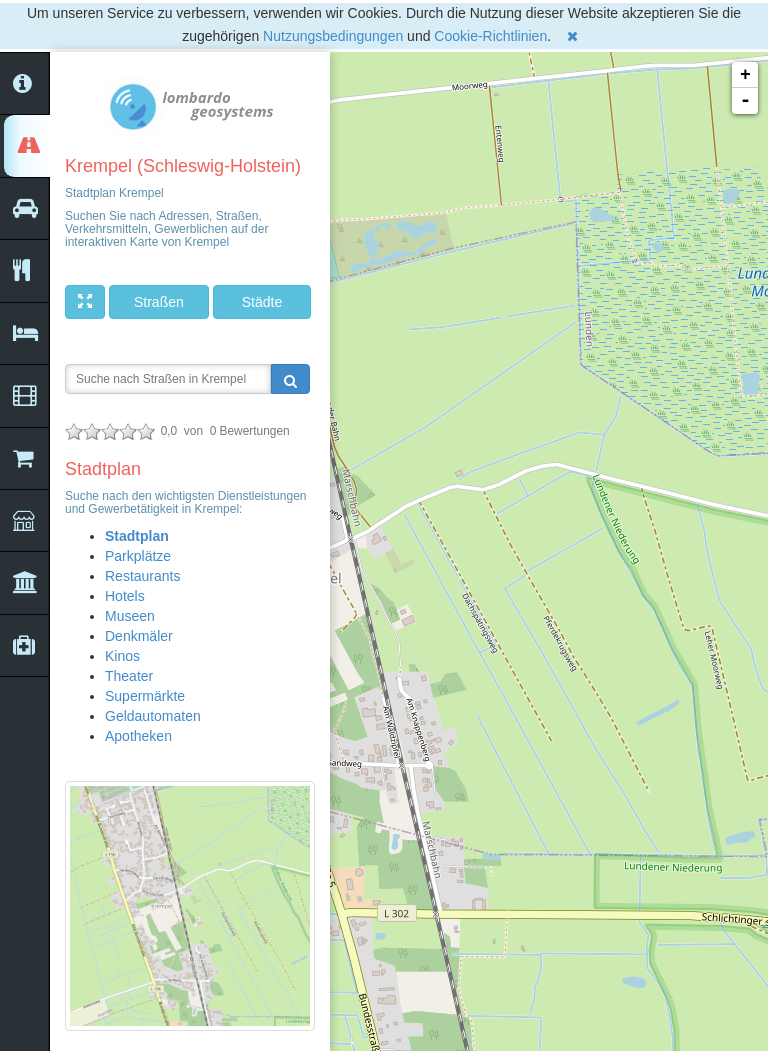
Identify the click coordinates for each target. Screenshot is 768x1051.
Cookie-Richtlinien (490, 36)
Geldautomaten (153, 716)
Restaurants (142, 576)
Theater (129, 676)
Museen (130, 616)
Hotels (125, 596)
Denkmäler (139, 636)
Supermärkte (145, 696)
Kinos (122, 656)
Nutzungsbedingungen (333, 36)
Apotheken (138, 736)
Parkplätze (138, 556)
